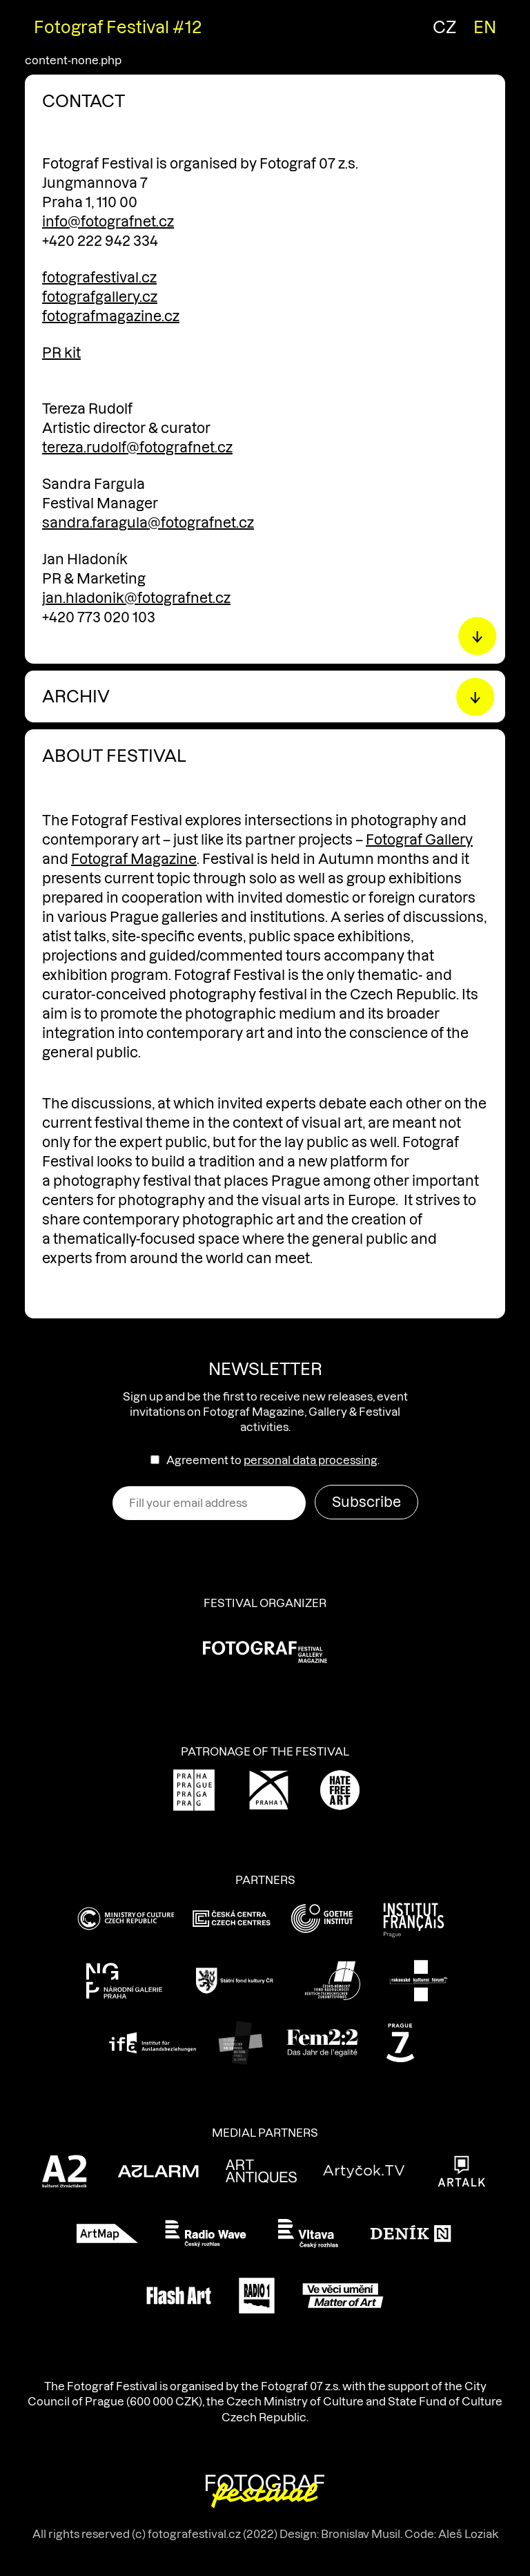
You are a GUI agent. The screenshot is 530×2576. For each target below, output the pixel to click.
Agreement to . (273, 1460)
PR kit (61, 353)
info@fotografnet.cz (108, 221)
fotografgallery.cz (99, 297)
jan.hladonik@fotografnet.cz (136, 598)
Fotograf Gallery (419, 839)
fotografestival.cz (99, 277)
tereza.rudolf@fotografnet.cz (137, 447)
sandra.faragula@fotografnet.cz (148, 522)
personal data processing (310, 1460)
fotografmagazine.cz (110, 316)
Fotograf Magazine (134, 859)
